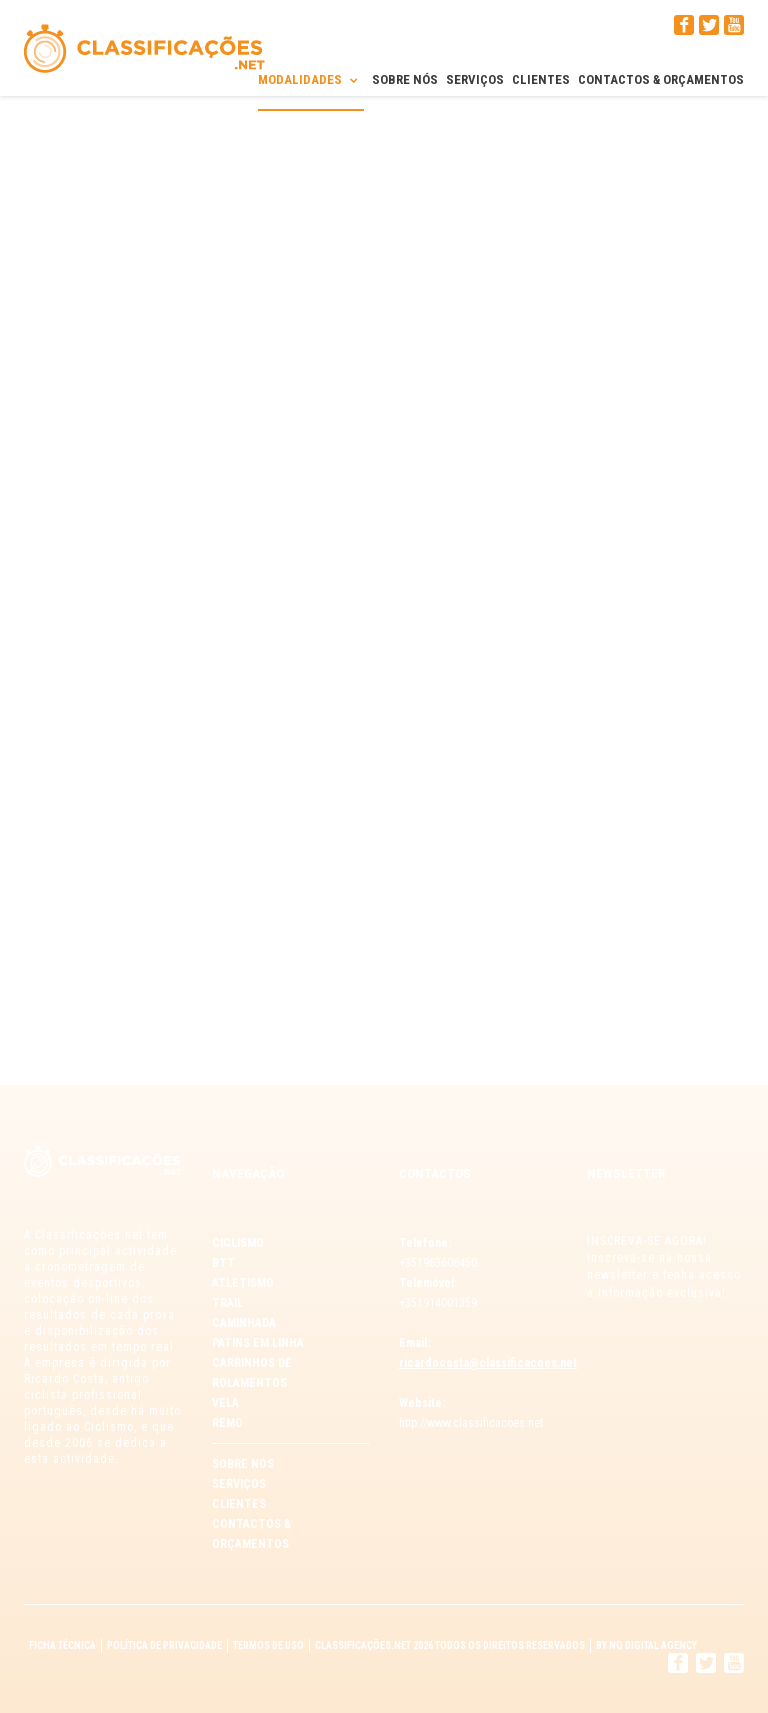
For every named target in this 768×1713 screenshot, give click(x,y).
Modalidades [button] (311, 79)
